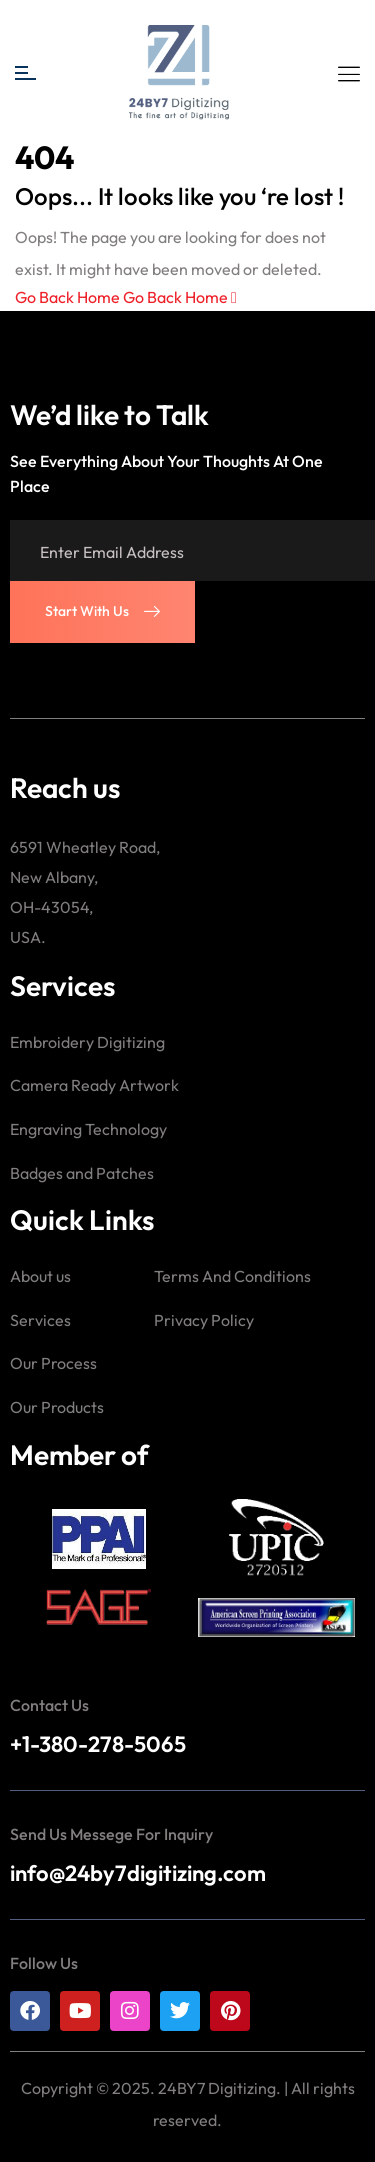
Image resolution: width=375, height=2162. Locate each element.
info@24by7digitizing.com (138, 1873)
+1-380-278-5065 (98, 1744)
